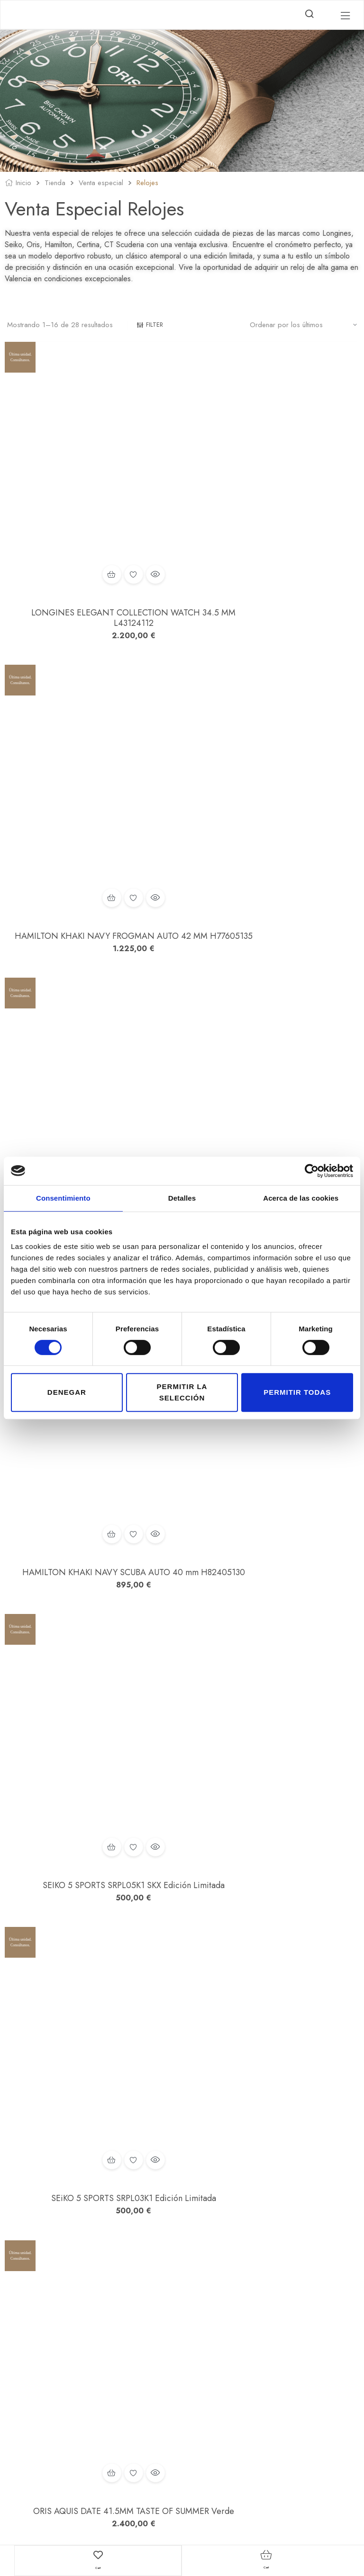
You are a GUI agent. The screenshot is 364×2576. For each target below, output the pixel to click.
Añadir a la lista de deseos (91, 484)
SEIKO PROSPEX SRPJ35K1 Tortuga (273, 2148)
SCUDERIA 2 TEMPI (91, 1915)
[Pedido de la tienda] (303, 325)
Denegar (66, 1392)
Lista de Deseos (171, 2339)
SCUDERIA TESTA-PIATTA (273, 1691)
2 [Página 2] (40, 2233)
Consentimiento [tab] (63, 1198)
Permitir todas (297, 1392)
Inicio (23, 183)
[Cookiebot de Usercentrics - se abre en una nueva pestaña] (311, 1171)
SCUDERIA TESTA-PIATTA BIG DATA (91, 1691)
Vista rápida (112, 484)
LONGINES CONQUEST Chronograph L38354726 (91, 1463)
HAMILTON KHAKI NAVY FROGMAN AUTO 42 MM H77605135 (273, 528)
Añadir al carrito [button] (69, 484)
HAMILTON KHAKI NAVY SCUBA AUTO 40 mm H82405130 (273, 762)
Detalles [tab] (182, 1198)
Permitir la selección (182, 1392)
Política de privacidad (253, 2339)
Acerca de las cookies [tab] (300, 1198)
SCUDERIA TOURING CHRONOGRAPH (91, 2148)
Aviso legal (238, 2326)
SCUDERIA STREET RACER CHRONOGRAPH (273, 1920)
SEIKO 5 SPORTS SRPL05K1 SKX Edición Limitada (91, 995)
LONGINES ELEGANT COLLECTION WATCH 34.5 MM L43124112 (91, 528)
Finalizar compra (173, 2366)
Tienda (55, 183)
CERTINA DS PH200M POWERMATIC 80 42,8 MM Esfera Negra (273, 1463)
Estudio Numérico (214, 2525)
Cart (98, 2566)
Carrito (160, 2352)
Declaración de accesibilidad (263, 2379)
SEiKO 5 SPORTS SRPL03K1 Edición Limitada (273, 995)
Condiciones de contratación (263, 2352)
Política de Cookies (249, 2366)
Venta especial (101, 183)
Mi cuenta (163, 2326)
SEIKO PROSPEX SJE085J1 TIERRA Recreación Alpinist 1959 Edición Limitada (91, 767)
